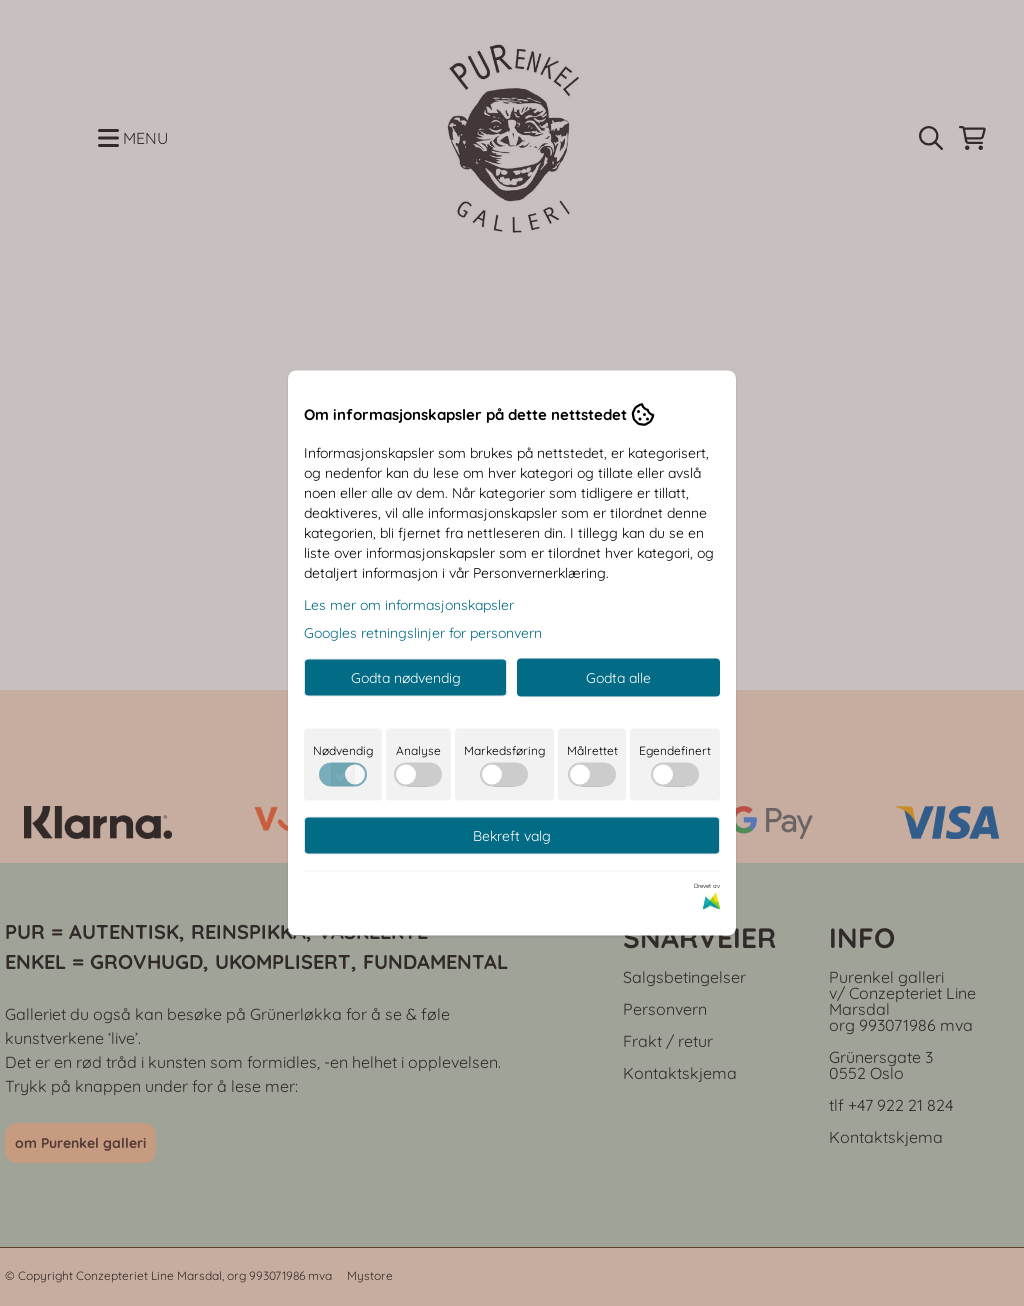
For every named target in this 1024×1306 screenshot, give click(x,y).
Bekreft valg (512, 836)
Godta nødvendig (406, 678)
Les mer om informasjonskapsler (409, 605)
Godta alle (618, 678)
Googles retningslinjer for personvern (423, 633)
